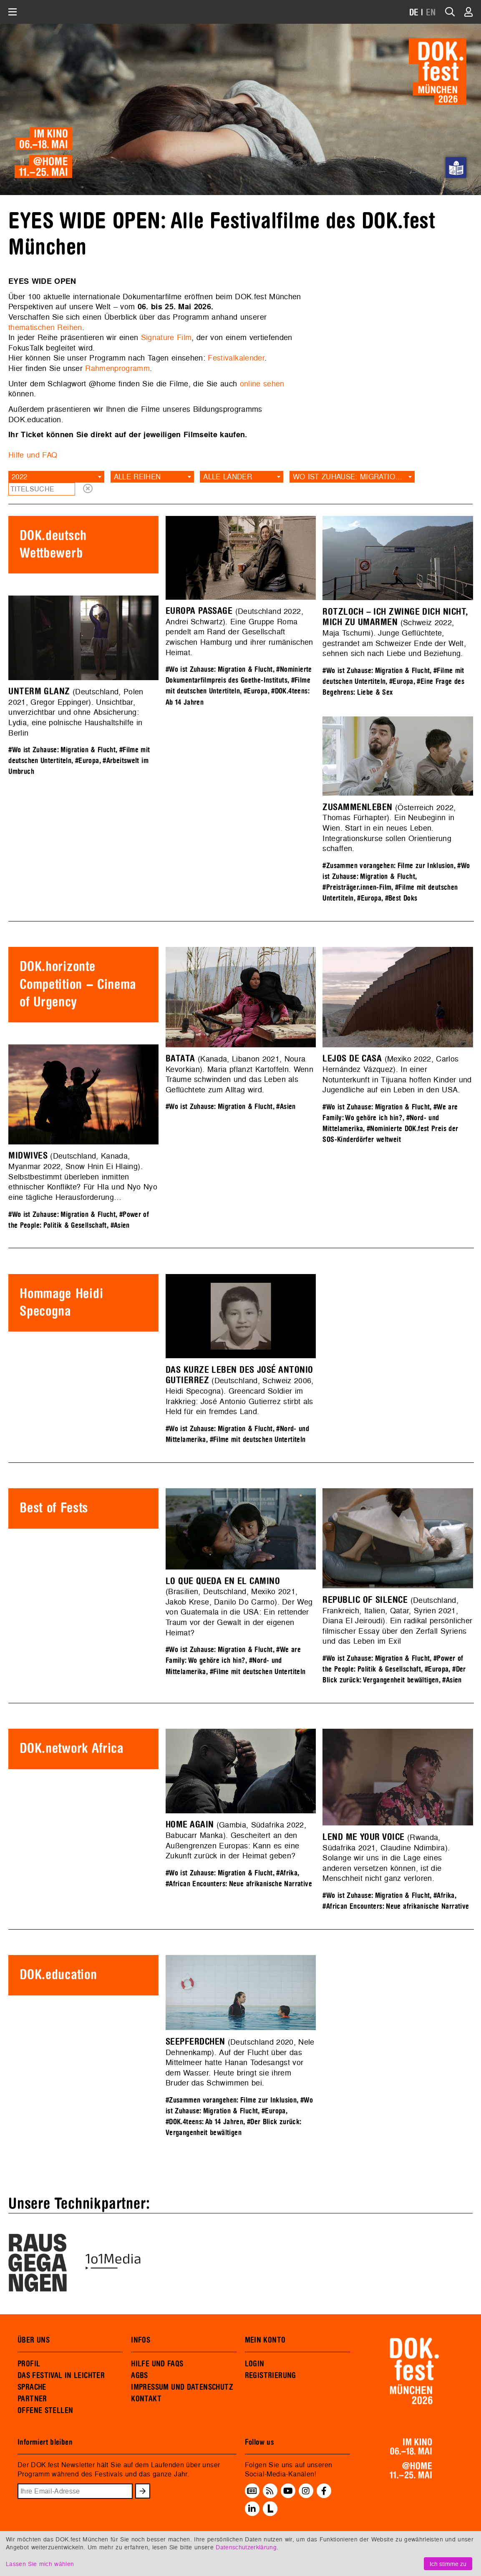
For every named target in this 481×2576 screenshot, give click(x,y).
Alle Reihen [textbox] (137, 476)
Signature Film (166, 337)
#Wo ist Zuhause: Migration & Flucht (219, 669)
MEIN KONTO (265, 2340)
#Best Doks (401, 898)
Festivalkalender (236, 358)
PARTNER (32, 2399)
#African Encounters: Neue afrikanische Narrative (239, 1884)
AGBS (139, 2375)
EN (431, 13)
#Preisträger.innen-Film (356, 887)
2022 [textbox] (19, 476)
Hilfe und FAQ (32, 455)
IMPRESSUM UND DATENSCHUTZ (182, 2387)
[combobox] (56, 477)
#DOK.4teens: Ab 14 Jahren (204, 2122)
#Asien (285, 1107)
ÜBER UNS (34, 2340)
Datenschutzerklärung (246, 2547)
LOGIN (254, 2364)
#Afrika (286, 1873)
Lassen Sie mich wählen (40, 2564)
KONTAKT (146, 2399)
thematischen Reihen (45, 327)
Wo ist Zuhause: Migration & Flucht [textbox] (354, 476)
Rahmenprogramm (117, 368)
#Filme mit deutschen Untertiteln (258, 1440)
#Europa (256, 691)
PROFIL (29, 2364)
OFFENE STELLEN (45, 2410)
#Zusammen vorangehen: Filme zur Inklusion (387, 866)
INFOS (140, 2340)
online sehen (262, 383)
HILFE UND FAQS (157, 2364)
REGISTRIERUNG (270, 2375)
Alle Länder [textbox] (227, 476)
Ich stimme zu (448, 2564)
